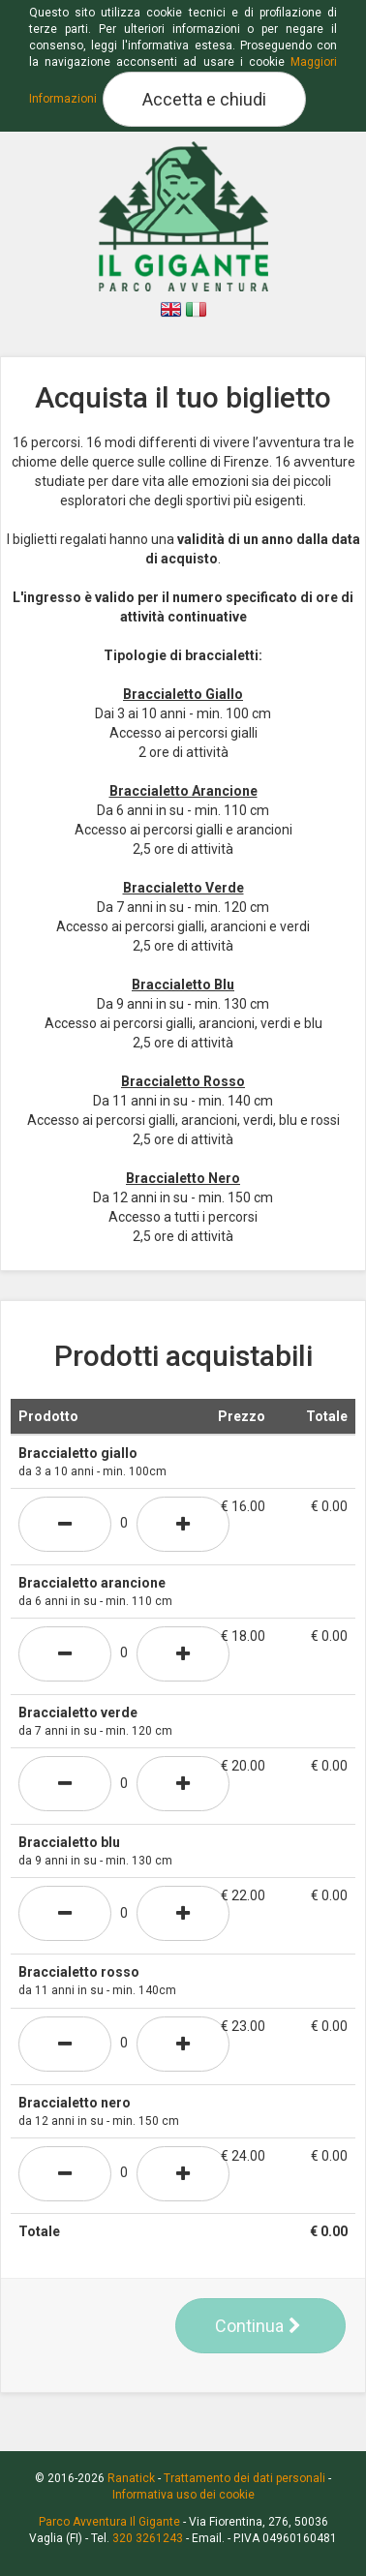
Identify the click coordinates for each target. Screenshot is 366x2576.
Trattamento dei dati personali (244, 2478)
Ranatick (131, 2478)
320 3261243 (147, 2538)
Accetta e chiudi (204, 99)
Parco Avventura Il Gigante (109, 2522)
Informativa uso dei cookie (183, 2494)
